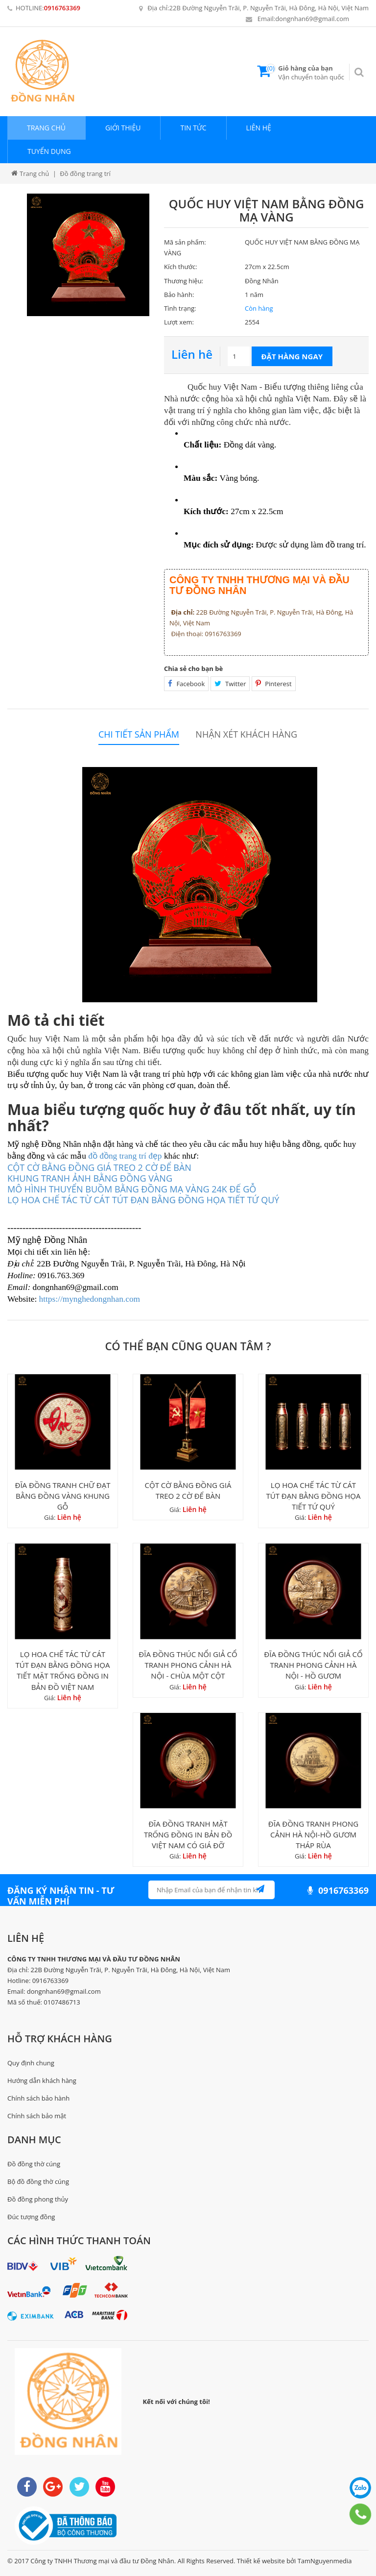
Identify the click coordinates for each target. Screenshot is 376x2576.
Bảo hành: (179, 294)
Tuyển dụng (49, 151)
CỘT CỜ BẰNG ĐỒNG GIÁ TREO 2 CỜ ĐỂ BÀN (99, 1167)
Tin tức (193, 127)
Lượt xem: (179, 322)
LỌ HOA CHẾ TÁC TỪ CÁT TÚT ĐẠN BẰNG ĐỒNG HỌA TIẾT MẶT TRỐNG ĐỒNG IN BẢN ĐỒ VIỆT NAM (62, 1670)
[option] (88, 255)
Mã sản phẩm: (185, 242)
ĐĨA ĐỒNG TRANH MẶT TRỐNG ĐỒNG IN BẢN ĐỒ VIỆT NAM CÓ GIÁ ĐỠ (188, 1834)
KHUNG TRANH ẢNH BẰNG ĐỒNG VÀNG (89, 1178)
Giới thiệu (123, 127)
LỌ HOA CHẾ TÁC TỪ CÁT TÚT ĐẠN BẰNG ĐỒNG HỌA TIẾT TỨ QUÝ (313, 1495)
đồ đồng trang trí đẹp (125, 1156)
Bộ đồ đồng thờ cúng (38, 2181)
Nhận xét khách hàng (246, 734)
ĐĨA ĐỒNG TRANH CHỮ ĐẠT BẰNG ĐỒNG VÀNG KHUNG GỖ (63, 1495)
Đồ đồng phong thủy (37, 2199)
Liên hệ (258, 127)
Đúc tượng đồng (31, 2216)
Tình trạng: (180, 308)
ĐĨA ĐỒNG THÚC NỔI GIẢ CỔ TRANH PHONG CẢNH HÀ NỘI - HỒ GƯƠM (313, 1665)
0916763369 (62, 7)
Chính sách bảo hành (38, 2098)
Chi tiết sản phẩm (138, 734)
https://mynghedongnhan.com (89, 1299)
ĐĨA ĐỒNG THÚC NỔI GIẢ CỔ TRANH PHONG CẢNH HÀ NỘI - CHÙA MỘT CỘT (188, 1665)
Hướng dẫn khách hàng (41, 2080)
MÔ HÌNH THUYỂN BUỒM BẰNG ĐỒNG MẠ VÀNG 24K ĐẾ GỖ (131, 1189)
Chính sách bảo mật (36, 2115)
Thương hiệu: (183, 280)
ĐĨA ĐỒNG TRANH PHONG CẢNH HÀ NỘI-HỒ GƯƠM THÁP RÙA (313, 1834)
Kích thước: (180, 266)
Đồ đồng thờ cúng (33, 2163)
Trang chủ (46, 127)
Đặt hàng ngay (292, 356)
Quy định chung (30, 2062)
